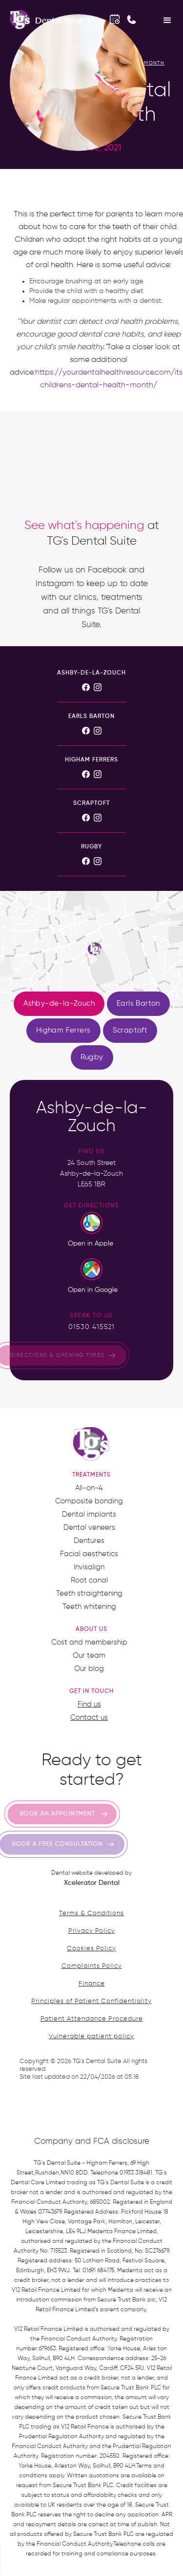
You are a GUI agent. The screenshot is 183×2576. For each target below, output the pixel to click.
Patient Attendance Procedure (92, 2019)
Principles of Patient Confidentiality (91, 2001)
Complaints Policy (91, 1966)
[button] (167, 19)
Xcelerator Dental (92, 1882)
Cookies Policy (91, 1948)
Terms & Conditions (91, 1913)
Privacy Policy (91, 1931)
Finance (92, 1984)
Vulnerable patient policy (91, 2036)
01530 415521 (91, 1327)
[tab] (59, 1004)
